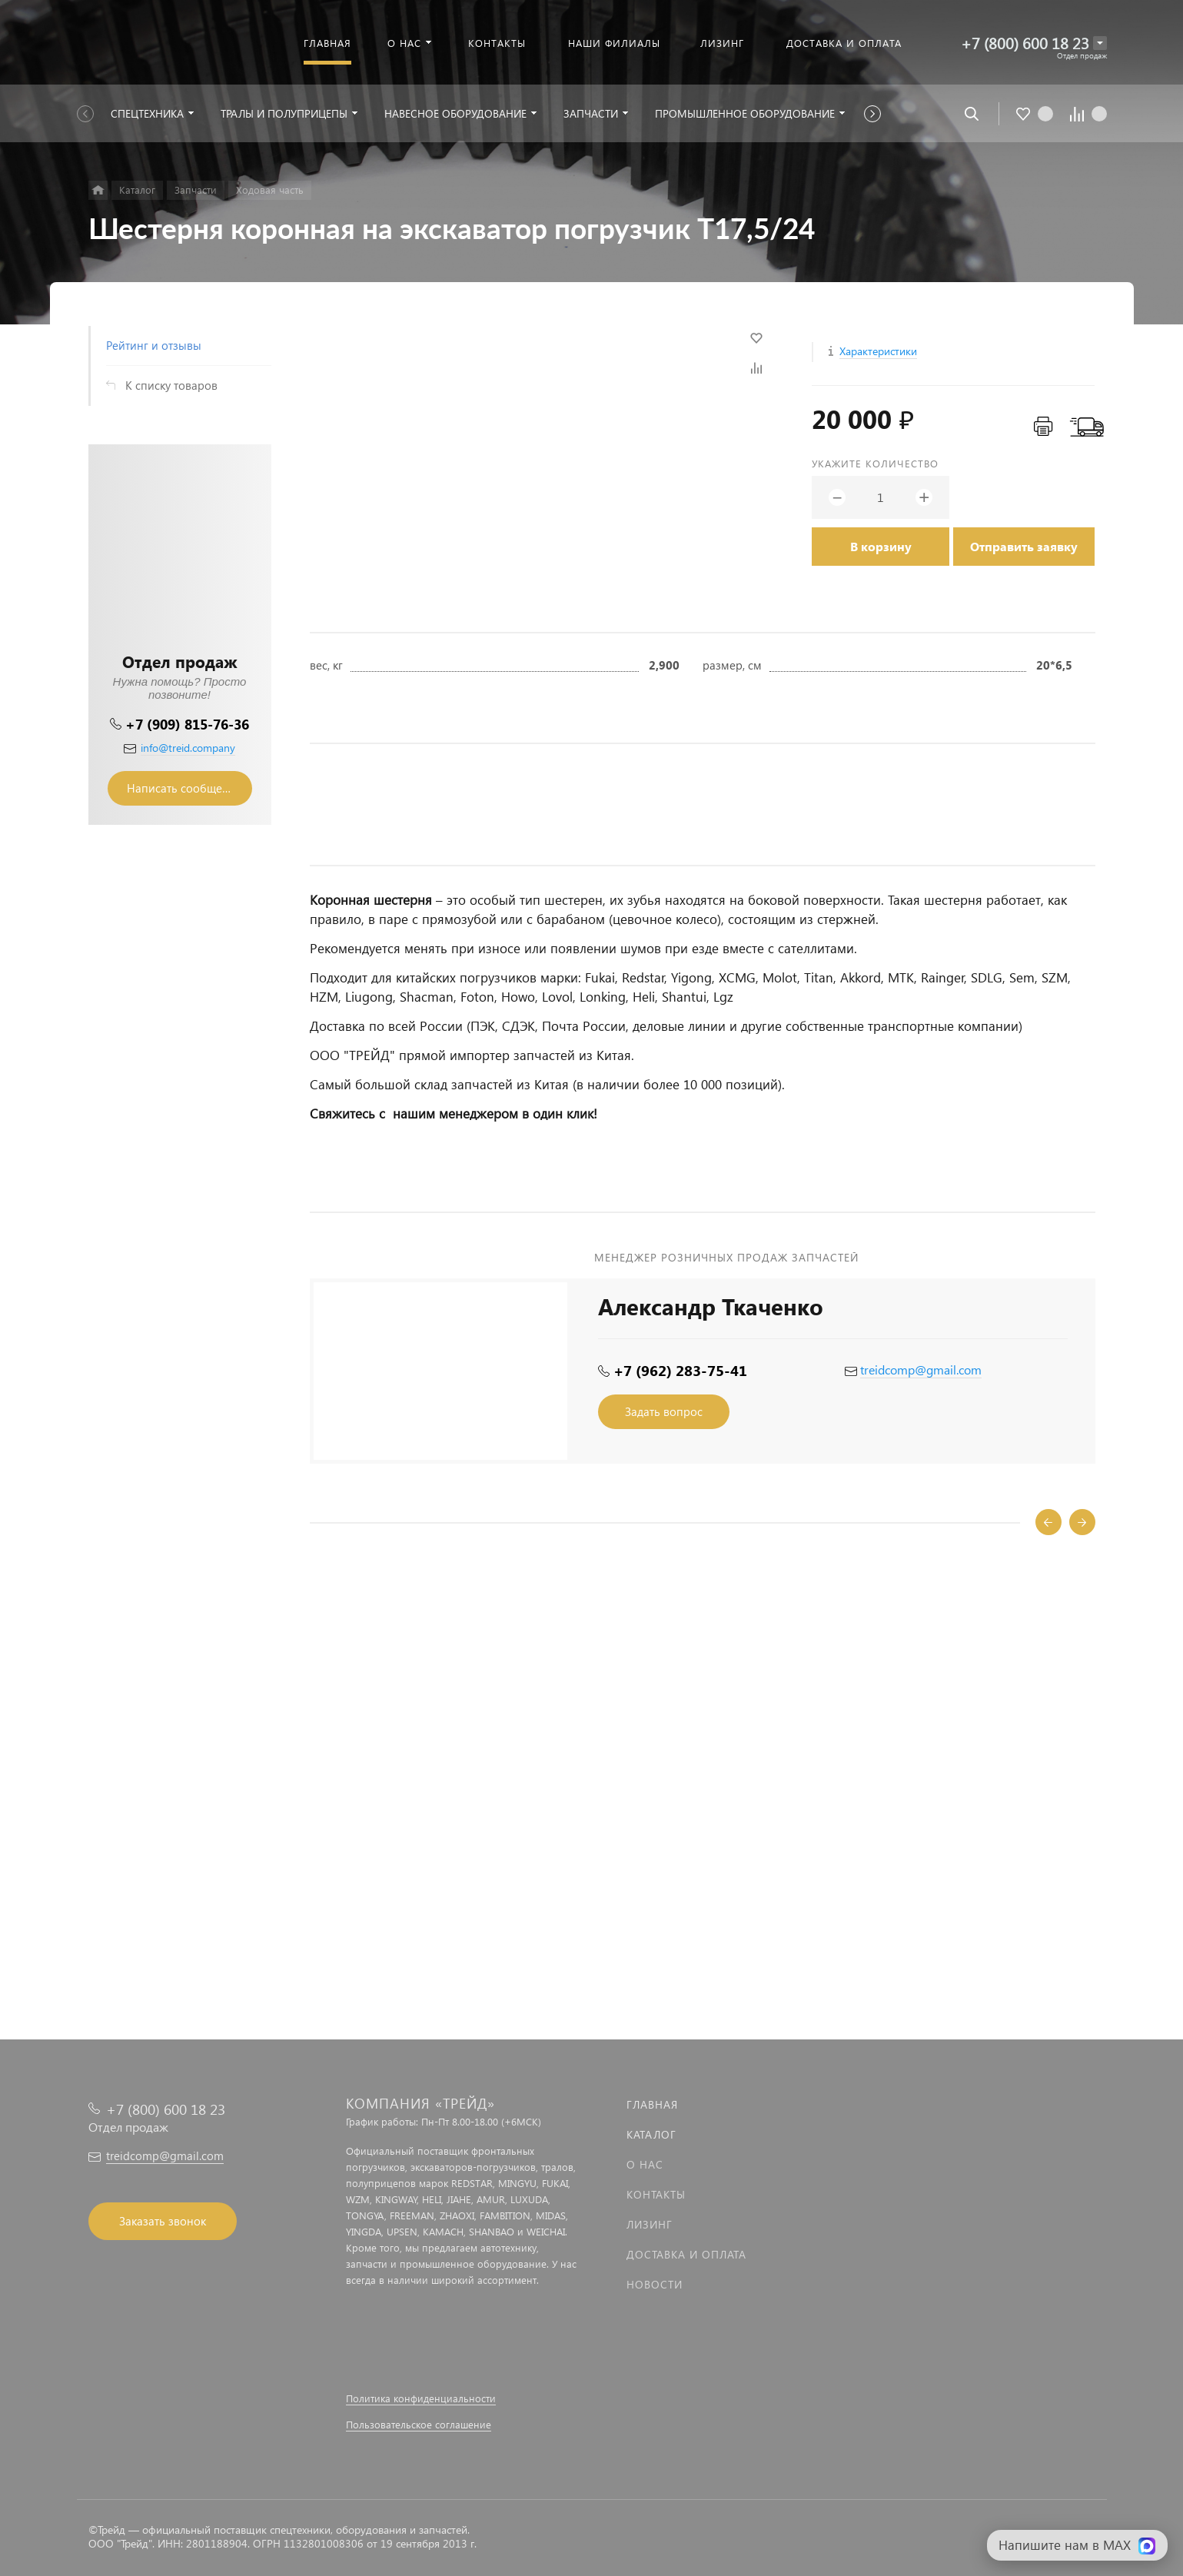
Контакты (656, 2194)
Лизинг (649, 2224)
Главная (652, 2104)
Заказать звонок (162, 2221)
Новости (654, 2284)
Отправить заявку (1024, 546)
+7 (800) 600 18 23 (1025, 42)
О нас (644, 2164)
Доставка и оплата (686, 2254)
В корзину (881, 546)
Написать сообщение (184, 788)
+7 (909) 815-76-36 (187, 723)
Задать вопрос (664, 1411)
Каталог (651, 2134)
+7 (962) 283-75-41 (680, 1370)
